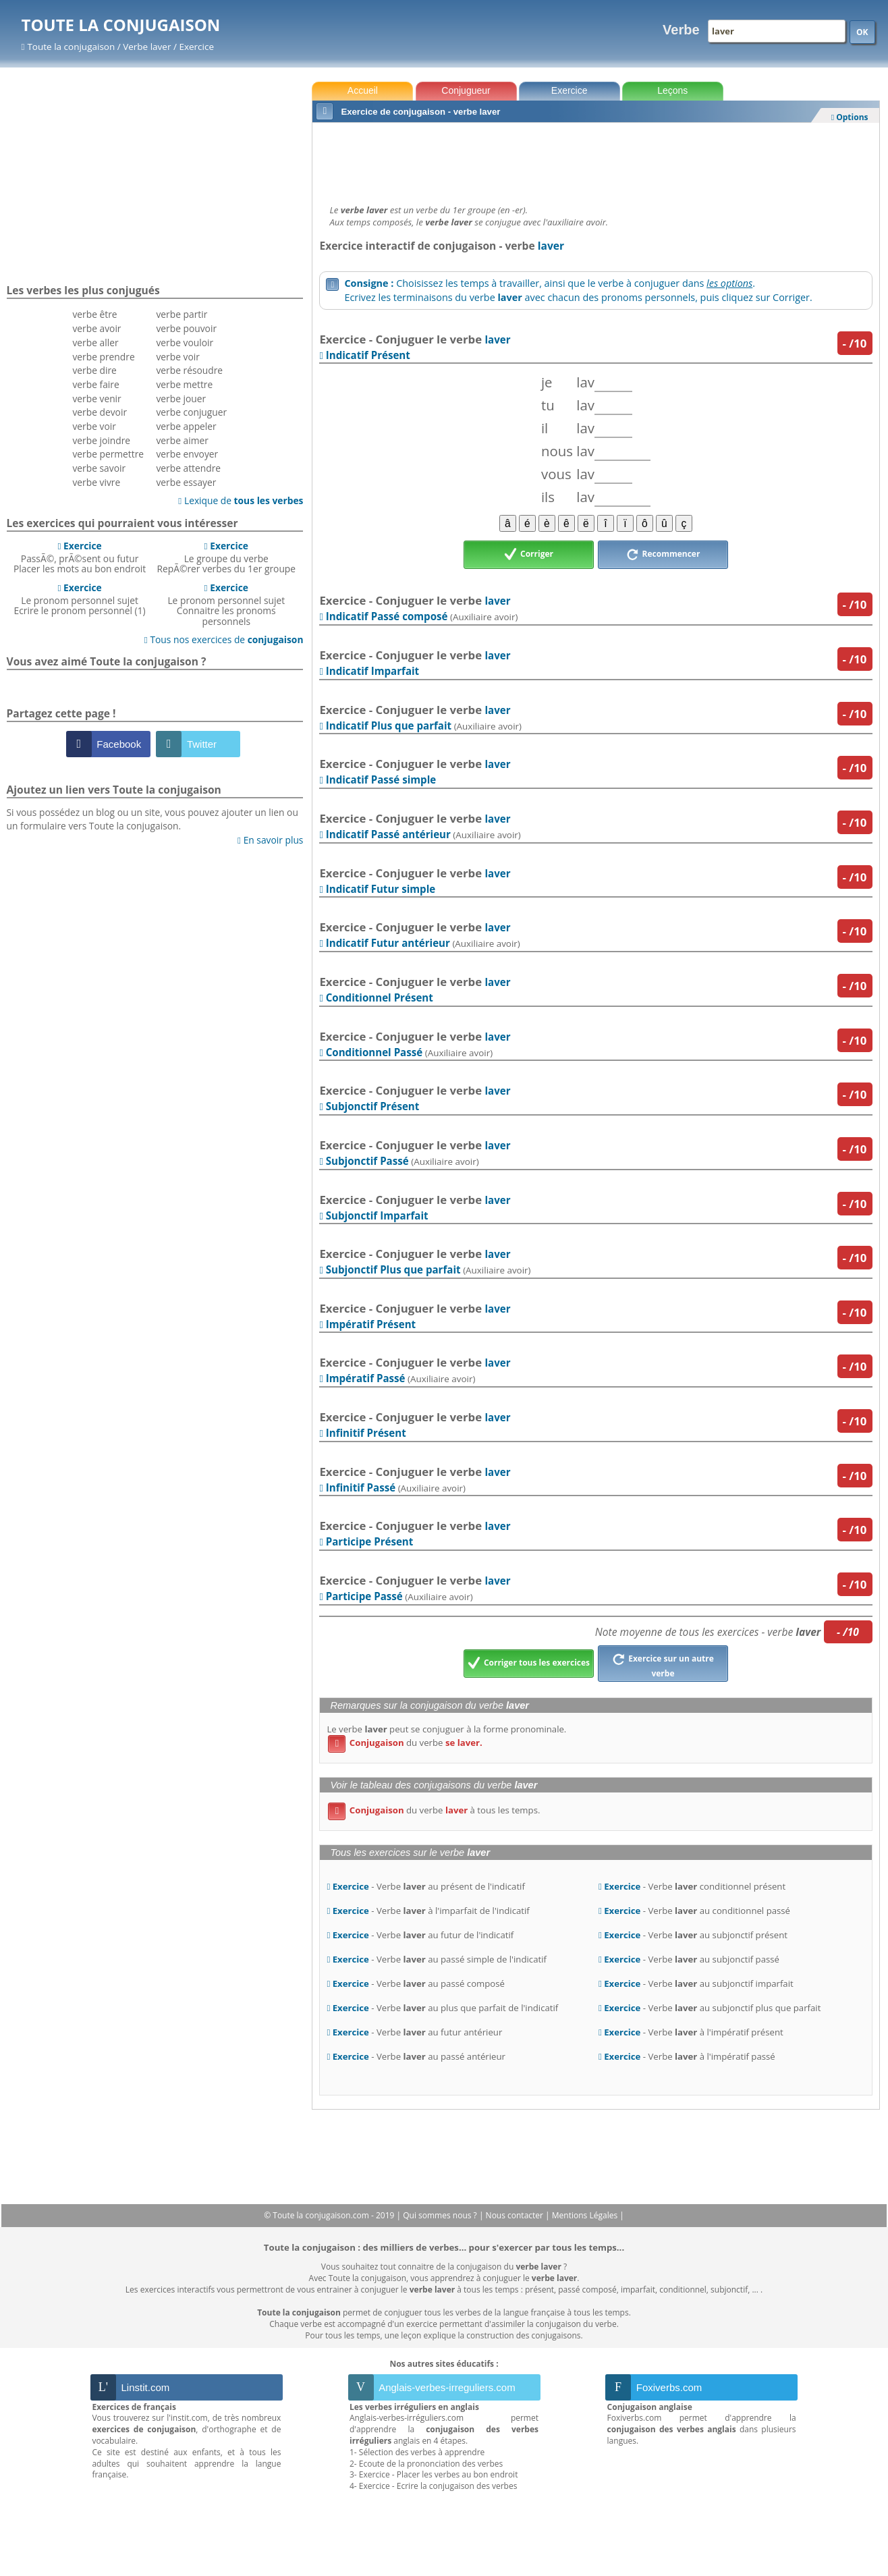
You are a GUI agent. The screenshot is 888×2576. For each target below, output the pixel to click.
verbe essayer (186, 482)
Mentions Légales (585, 2215)
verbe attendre (188, 468)
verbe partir (181, 314)
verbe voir (93, 426)
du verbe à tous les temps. (434, 1810)
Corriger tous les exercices (529, 1663)
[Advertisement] (595, 160)
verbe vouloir (184, 342)
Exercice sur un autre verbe (663, 1664)
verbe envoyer (187, 453)
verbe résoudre (189, 370)
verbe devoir (99, 412)
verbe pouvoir (186, 328)
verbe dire (94, 370)
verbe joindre (101, 440)
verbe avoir (96, 328)
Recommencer (663, 555)
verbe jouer (181, 398)
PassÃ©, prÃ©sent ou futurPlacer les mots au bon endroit (79, 557)
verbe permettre (108, 453)
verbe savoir (99, 468)
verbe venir (96, 398)
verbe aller (95, 342)
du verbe (405, 1742)
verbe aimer (182, 440)
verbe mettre (184, 384)
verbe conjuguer (191, 412)
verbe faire (95, 384)
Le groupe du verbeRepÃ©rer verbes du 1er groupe (226, 557)
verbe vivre (96, 482)
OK (862, 32)
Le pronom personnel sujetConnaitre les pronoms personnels (226, 604)
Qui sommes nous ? (441, 2215)
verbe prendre (103, 356)
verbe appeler (186, 426)
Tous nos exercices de (224, 639)
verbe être (94, 314)
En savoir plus (270, 839)
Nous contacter (516, 2215)
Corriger (528, 555)
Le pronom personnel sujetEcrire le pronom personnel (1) (80, 599)
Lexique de (240, 500)
